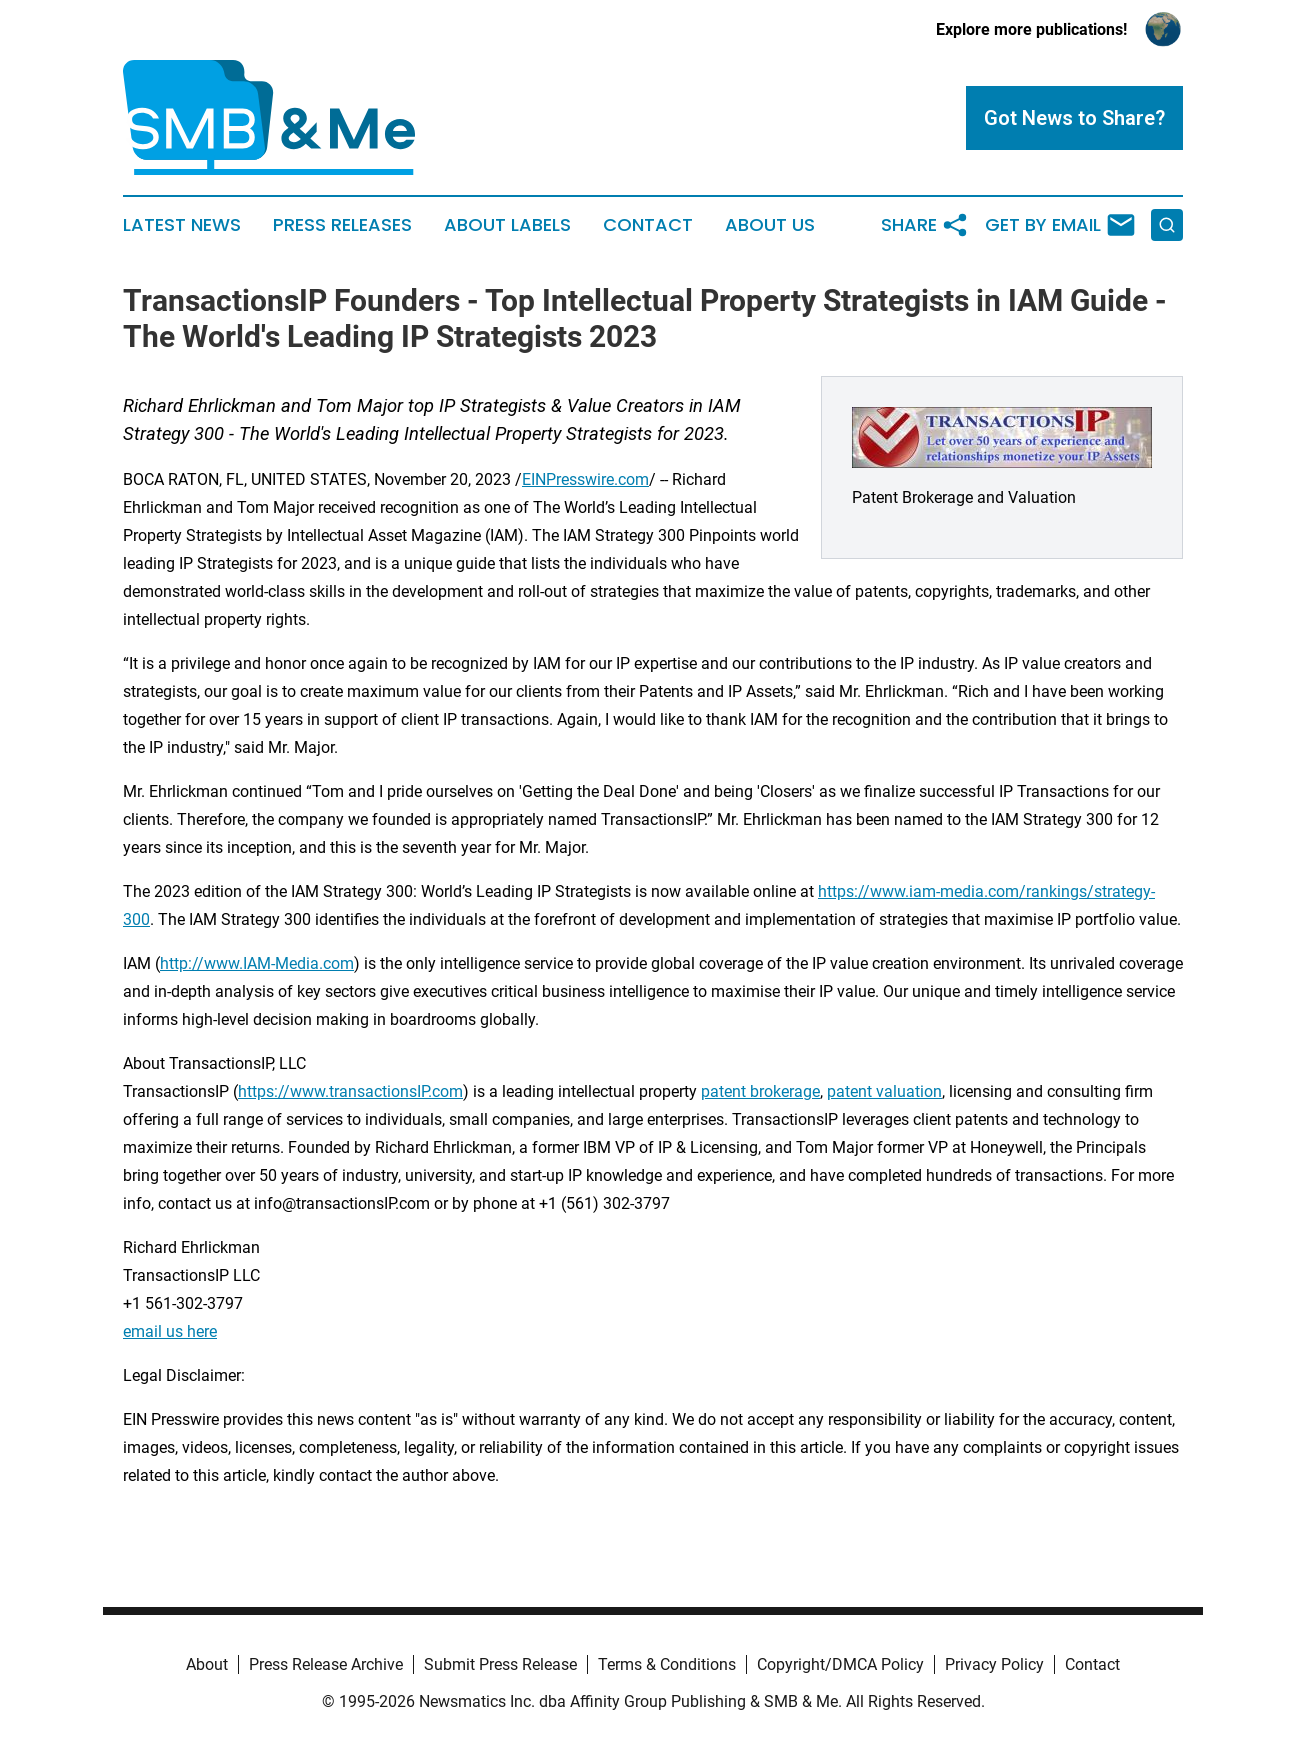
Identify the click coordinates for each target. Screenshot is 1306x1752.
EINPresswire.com (585, 479)
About (207, 1664)
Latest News (182, 225)
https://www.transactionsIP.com (350, 1091)
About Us (770, 225)
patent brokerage (760, 1091)
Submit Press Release (500, 1664)
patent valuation (884, 1091)
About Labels (507, 225)
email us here (170, 1331)
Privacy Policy (994, 1664)
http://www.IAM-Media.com (257, 963)
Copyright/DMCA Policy (840, 1664)
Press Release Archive (326, 1664)
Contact (648, 225)
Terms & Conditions (667, 1664)
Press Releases (342, 225)
